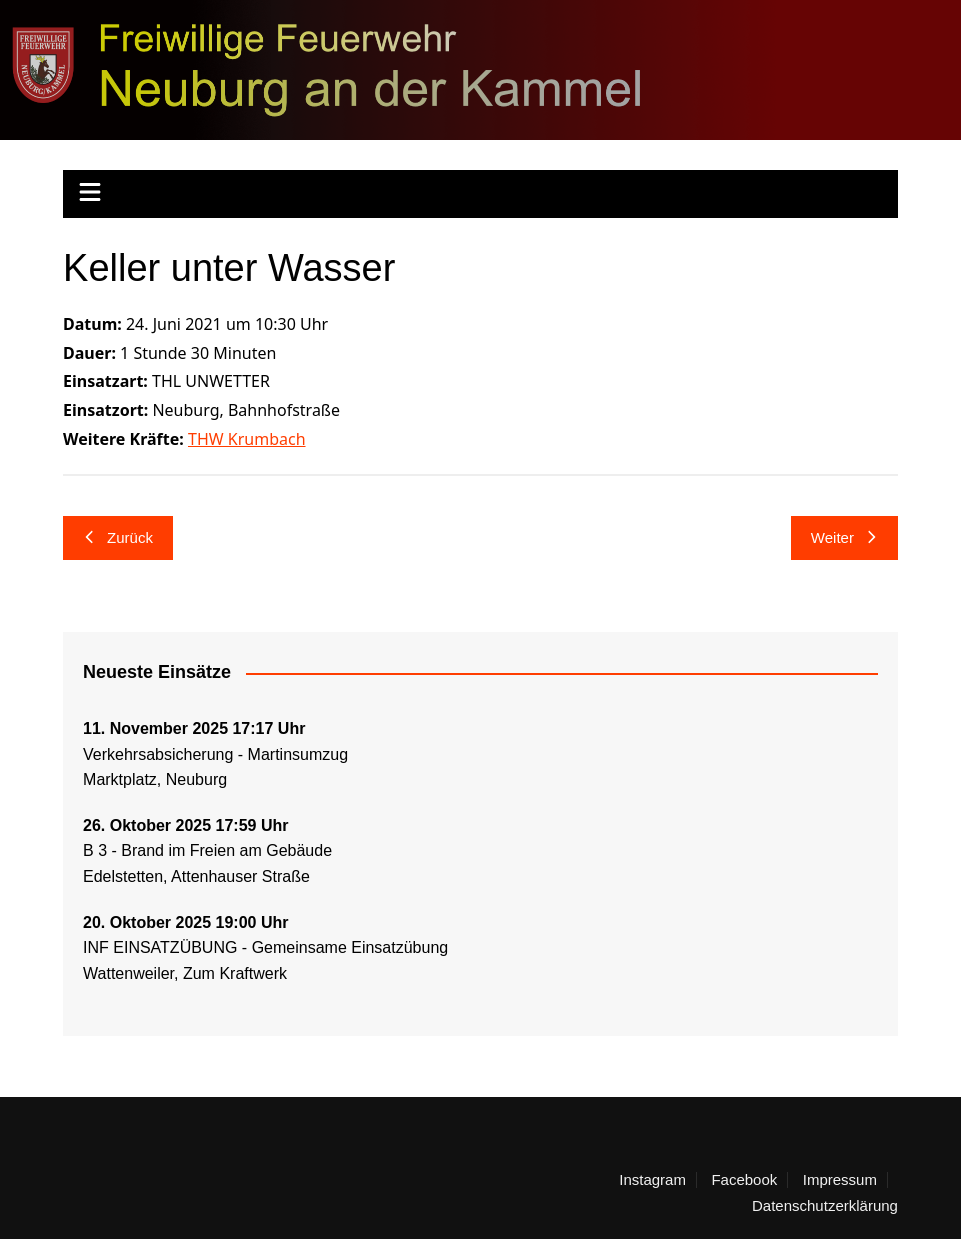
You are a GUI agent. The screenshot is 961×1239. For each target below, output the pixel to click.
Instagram (652, 1180)
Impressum (840, 1180)
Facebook (744, 1180)
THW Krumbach (247, 439)
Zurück (118, 537)
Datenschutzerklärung (825, 1206)
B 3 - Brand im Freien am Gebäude (207, 850)
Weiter (844, 537)
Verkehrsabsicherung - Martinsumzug (215, 754)
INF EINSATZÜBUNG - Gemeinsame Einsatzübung (265, 947)
